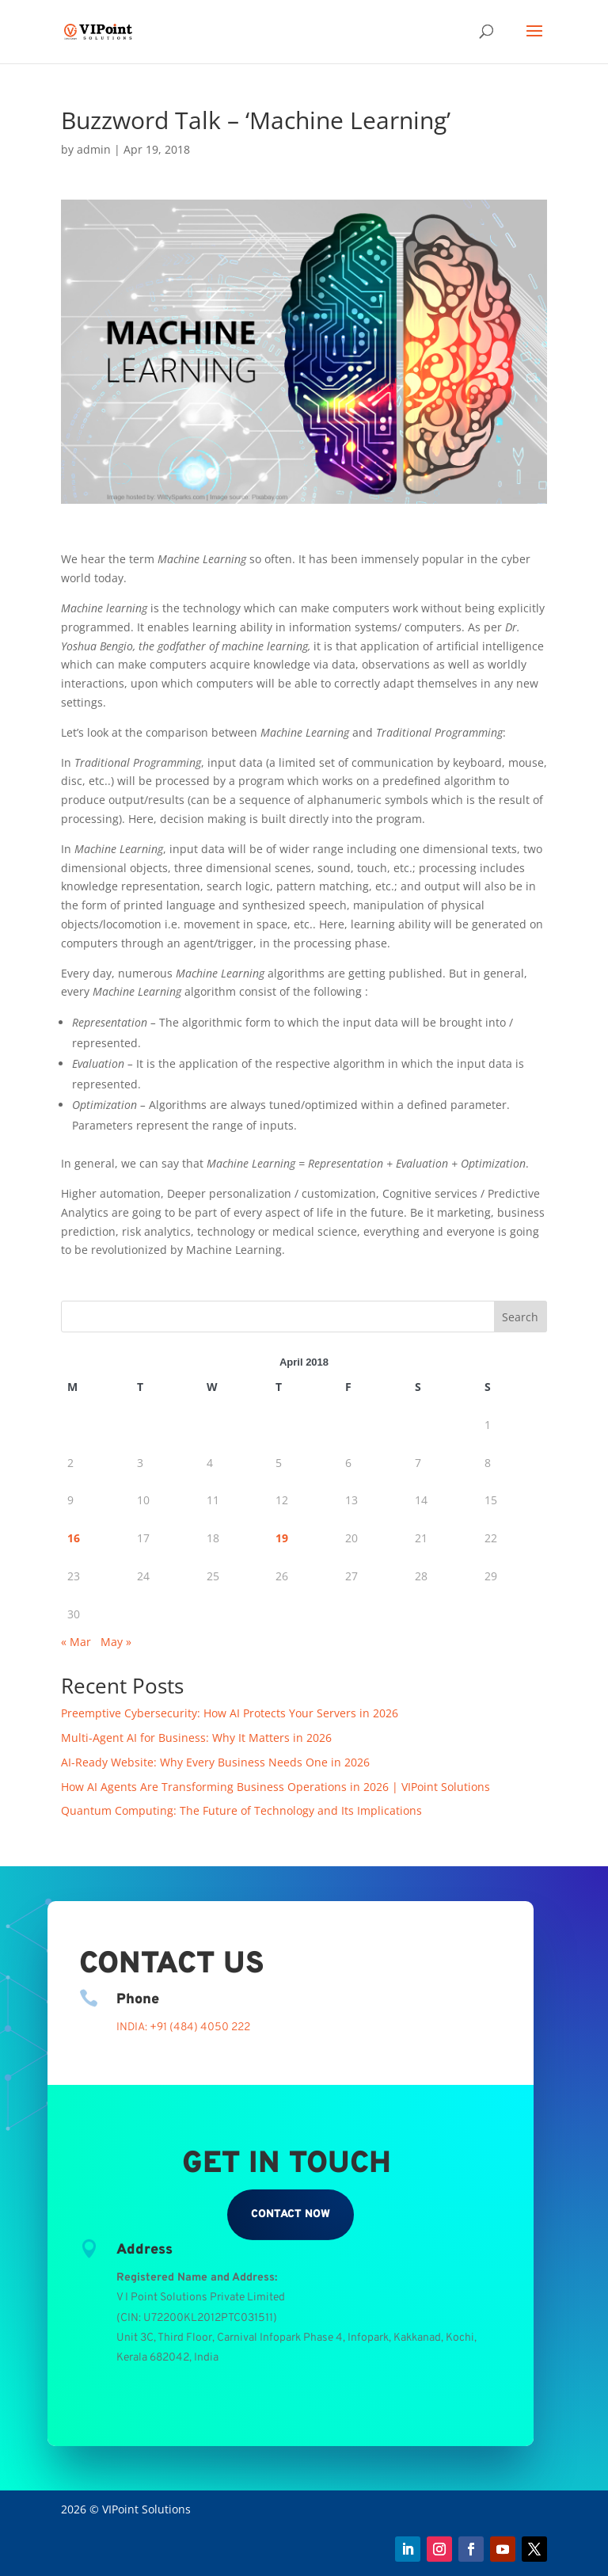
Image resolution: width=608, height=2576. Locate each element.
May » (116, 1641)
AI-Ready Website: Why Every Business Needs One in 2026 (215, 1762)
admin (94, 149)
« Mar (76, 1641)
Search (520, 1316)
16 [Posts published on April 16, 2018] (73, 1537)
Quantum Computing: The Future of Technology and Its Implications (241, 1810)
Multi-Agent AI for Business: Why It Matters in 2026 (196, 1737)
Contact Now (290, 2214)
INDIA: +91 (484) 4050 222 (183, 2027)
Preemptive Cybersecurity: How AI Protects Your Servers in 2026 (229, 1713)
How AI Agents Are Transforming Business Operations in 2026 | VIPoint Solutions (275, 1786)
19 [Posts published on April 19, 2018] (282, 1537)
